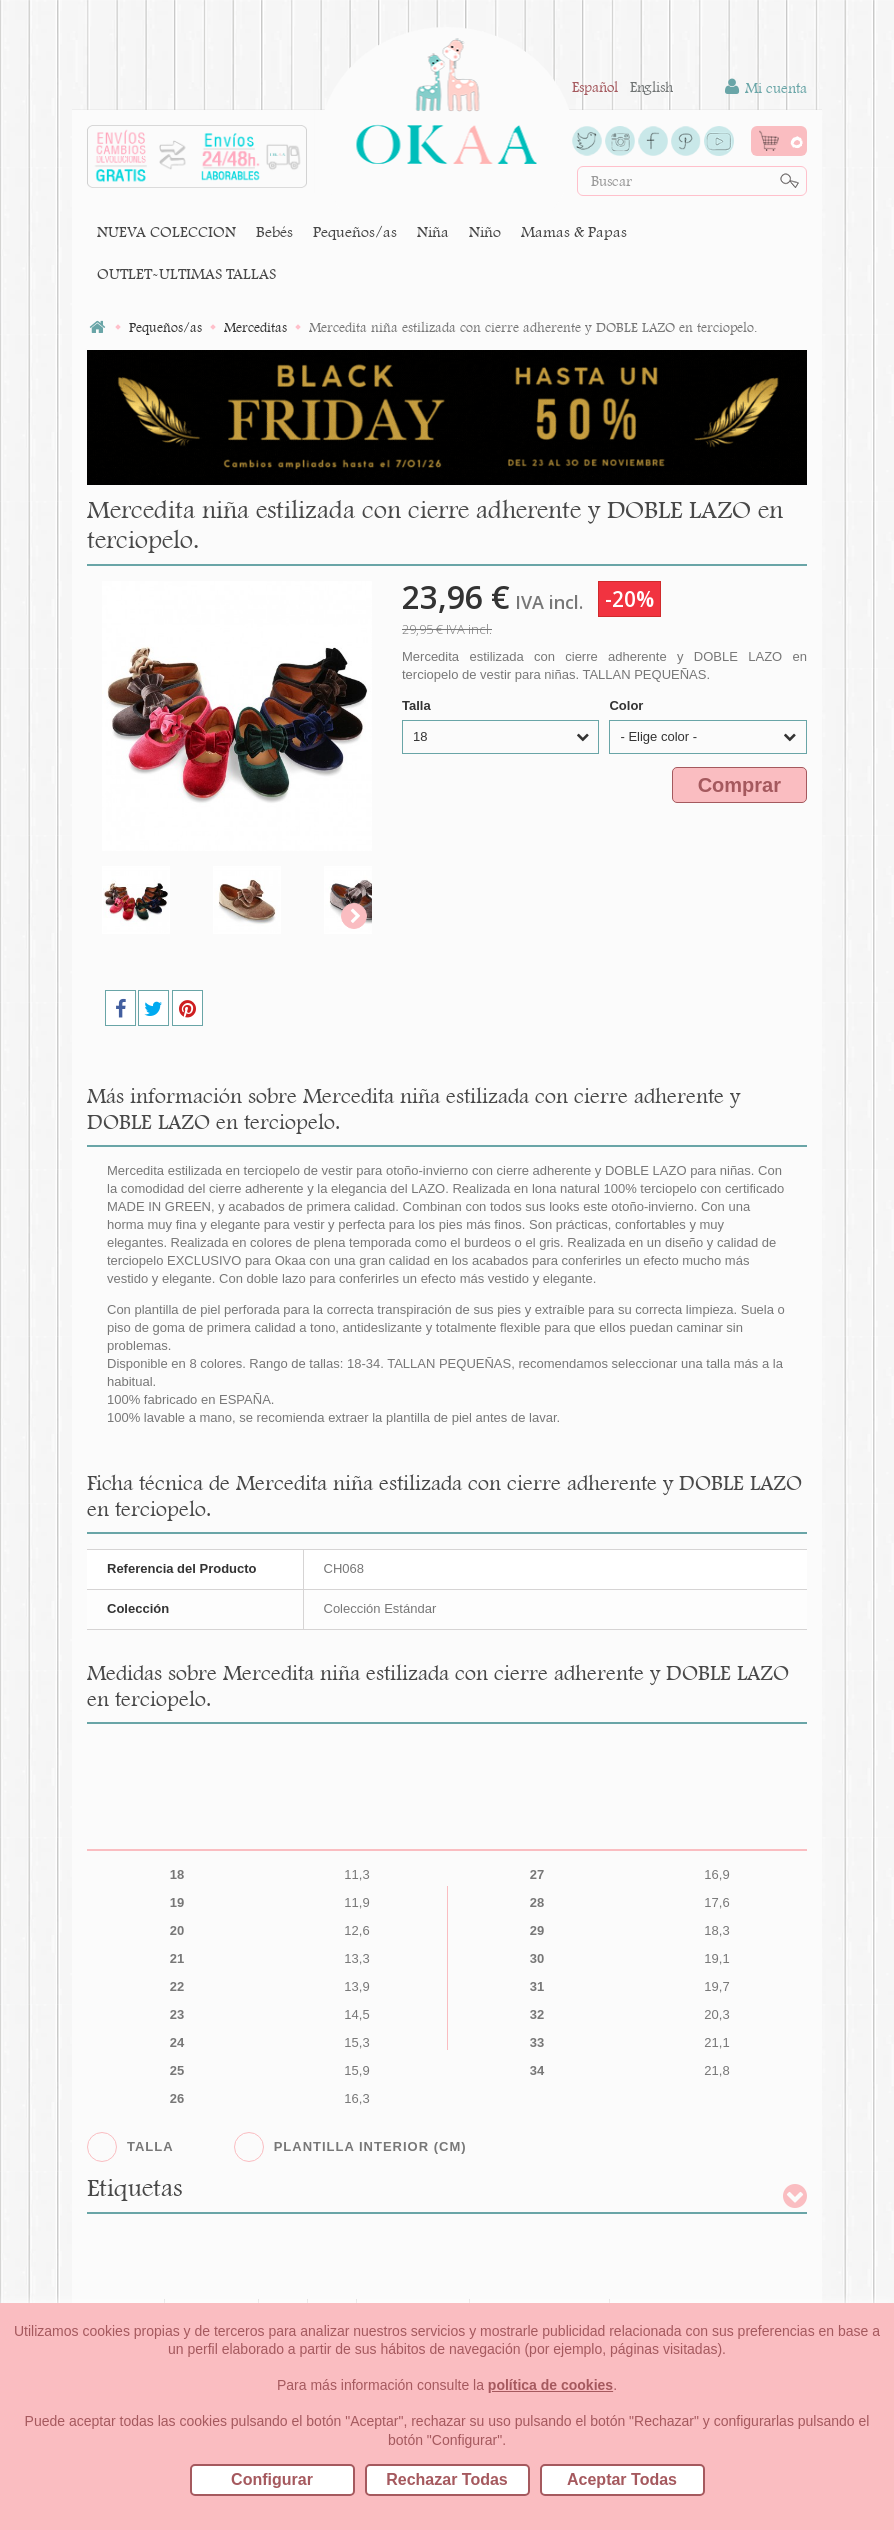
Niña (433, 231)
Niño (485, 231)
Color (628, 705)
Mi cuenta (766, 87)
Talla (418, 705)
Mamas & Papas (574, 231)
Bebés (274, 231)
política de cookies (550, 2385)
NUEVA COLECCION (166, 231)
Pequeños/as (355, 231)
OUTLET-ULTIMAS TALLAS (186, 273)
